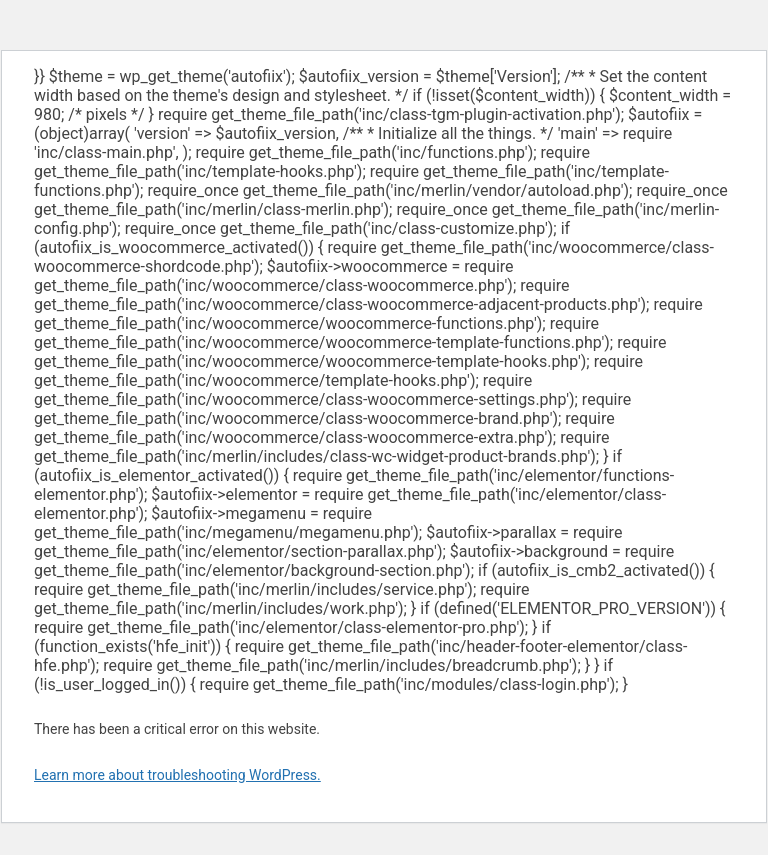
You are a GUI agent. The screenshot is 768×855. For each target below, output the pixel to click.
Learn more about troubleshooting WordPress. (177, 775)
